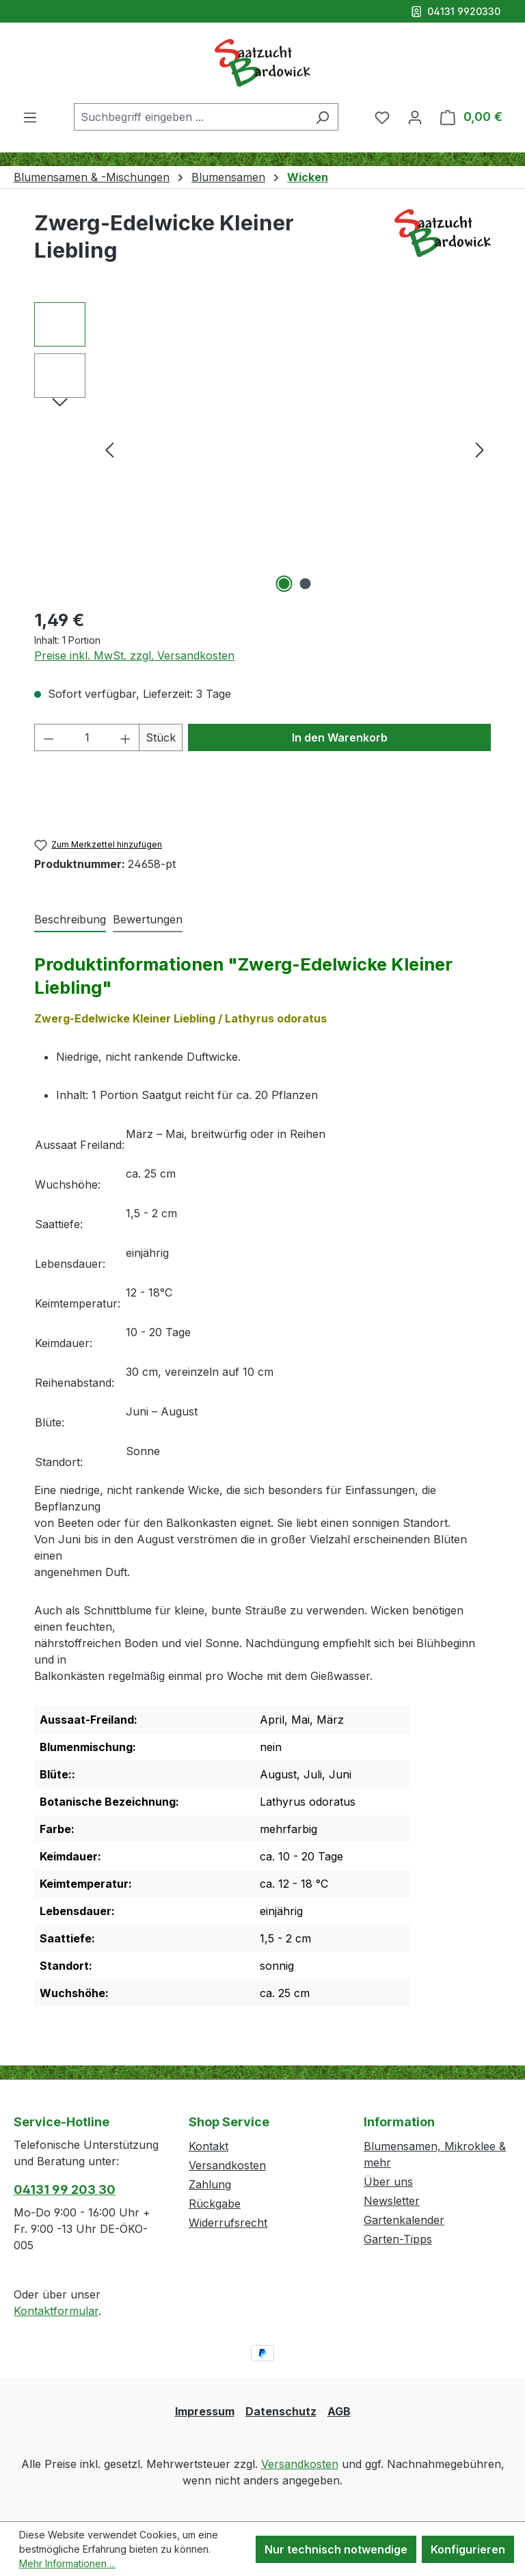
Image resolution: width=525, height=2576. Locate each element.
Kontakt (208, 2146)
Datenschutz (281, 2411)
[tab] (70, 920)
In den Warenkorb (340, 737)
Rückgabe (215, 2203)
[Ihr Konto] (415, 117)
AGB (339, 2411)
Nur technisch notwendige (336, 2549)
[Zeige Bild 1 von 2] (284, 583)
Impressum (204, 2411)
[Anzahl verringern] (48, 737)
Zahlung (210, 2184)
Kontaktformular (56, 2311)
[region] (262, 449)
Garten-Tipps (398, 2239)
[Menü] (30, 117)
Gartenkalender (404, 2220)
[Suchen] (322, 117)
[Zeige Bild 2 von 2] (305, 583)
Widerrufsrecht (228, 2222)
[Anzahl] (87, 737)
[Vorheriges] (109, 449)
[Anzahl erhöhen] (125, 737)
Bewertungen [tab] (148, 919)
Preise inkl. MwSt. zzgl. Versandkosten (134, 655)
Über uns (388, 2181)
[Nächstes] (480, 449)
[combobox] (190, 117)
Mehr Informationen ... (67, 2563)
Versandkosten (227, 2165)
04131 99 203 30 (65, 2189)
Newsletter (392, 2201)
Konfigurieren (468, 2549)
